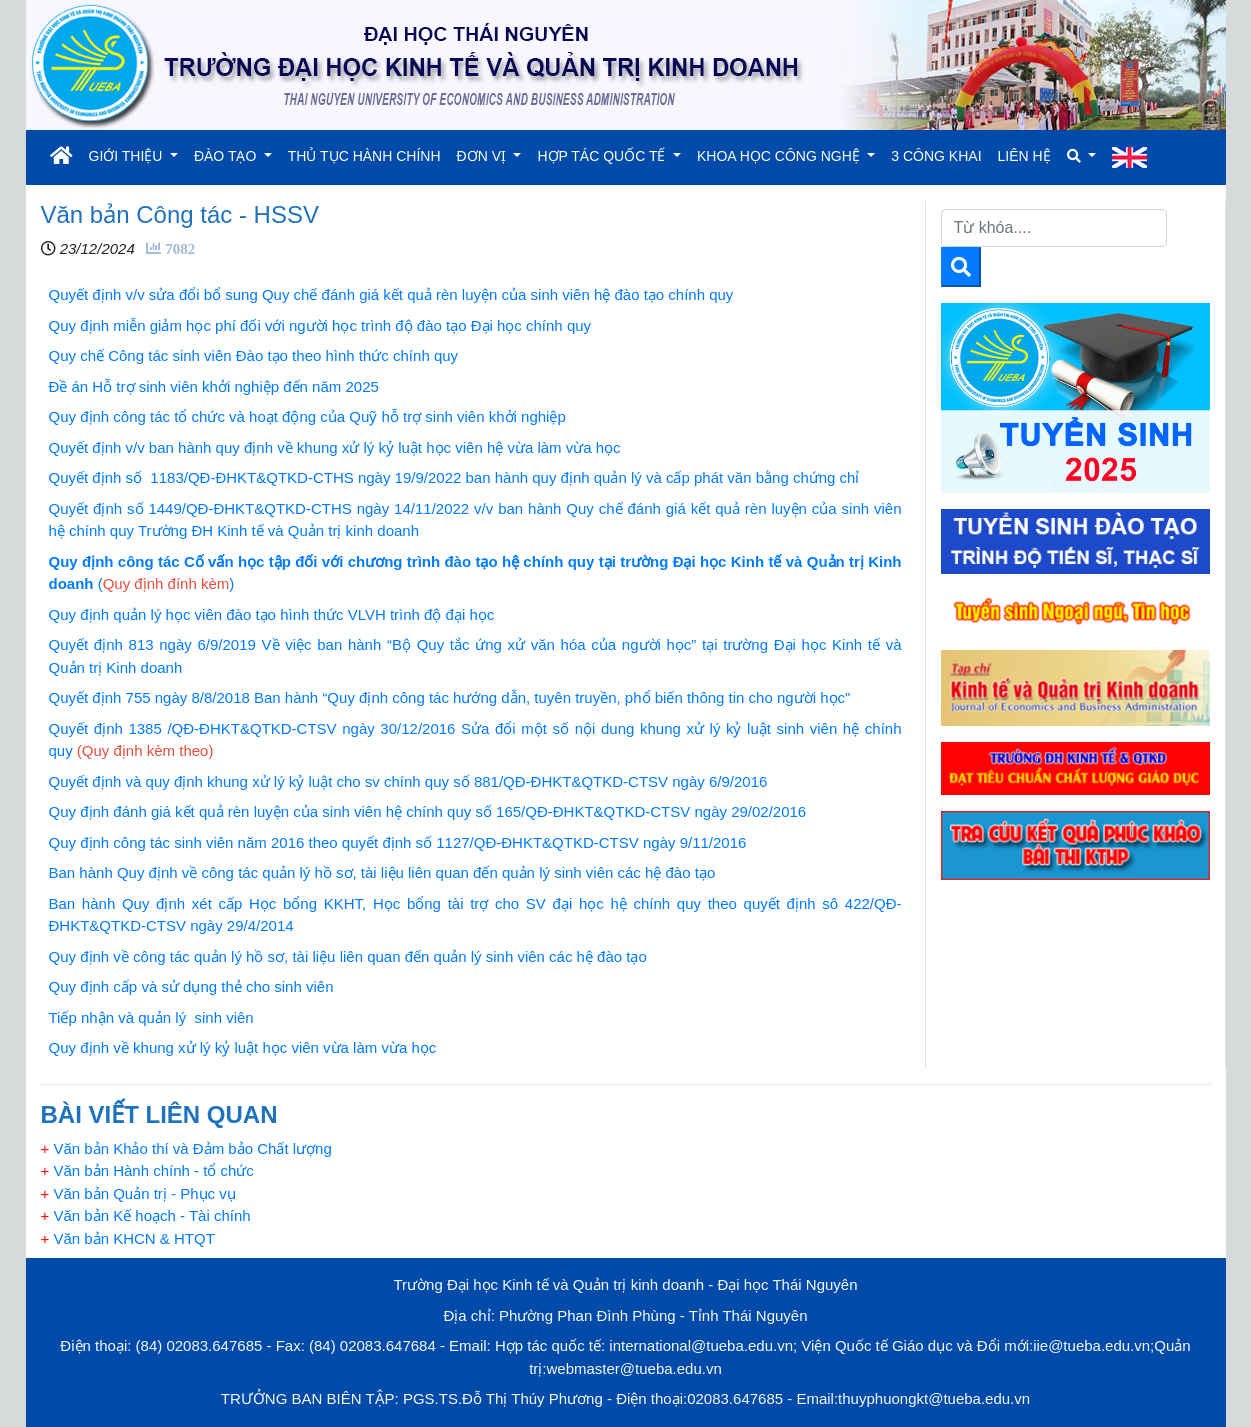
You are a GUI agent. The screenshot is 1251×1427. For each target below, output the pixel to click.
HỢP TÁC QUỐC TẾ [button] (603, 156)
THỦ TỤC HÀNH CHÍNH (364, 156)
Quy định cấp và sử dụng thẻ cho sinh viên (191, 986)
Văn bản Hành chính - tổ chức (147, 1170)
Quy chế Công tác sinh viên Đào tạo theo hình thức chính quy (254, 355)
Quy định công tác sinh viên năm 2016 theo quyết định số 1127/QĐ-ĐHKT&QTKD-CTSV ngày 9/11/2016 (398, 842)
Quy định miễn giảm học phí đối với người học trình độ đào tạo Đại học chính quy (320, 325)
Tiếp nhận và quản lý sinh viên (151, 1017)
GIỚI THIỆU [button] (128, 156)
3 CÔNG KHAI (936, 156)
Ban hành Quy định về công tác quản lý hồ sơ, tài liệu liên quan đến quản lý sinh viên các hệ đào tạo (382, 872)
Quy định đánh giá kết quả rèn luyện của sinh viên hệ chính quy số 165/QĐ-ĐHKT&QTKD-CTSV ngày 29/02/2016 (428, 811)
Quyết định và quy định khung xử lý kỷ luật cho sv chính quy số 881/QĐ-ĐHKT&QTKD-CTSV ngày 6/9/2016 (408, 781)
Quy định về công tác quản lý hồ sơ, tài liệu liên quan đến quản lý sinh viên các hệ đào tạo (348, 956)
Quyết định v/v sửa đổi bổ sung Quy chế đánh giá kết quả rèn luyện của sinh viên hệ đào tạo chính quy (391, 294)
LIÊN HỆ (1024, 156)
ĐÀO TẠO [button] (227, 156)
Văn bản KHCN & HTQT (128, 1238)
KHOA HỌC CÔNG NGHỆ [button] (780, 156)
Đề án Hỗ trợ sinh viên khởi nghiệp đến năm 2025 (214, 386)
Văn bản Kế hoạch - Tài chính (146, 1215)
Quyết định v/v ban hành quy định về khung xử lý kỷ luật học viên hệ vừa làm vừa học (335, 447)
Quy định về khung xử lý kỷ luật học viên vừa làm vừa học (243, 1047)
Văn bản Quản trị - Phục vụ (138, 1193)
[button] (1081, 156)
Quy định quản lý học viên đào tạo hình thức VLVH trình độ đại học (272, 614)
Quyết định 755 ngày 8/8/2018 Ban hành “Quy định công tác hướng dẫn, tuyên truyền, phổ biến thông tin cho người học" (450, 697)
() (166, 583)
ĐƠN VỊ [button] (483, 156)
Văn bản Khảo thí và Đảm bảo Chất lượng (186, 1148)
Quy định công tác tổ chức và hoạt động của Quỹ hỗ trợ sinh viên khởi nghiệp (307, 416)
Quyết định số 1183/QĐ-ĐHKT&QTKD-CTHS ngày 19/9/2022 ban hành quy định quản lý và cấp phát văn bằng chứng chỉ (454, 477)
